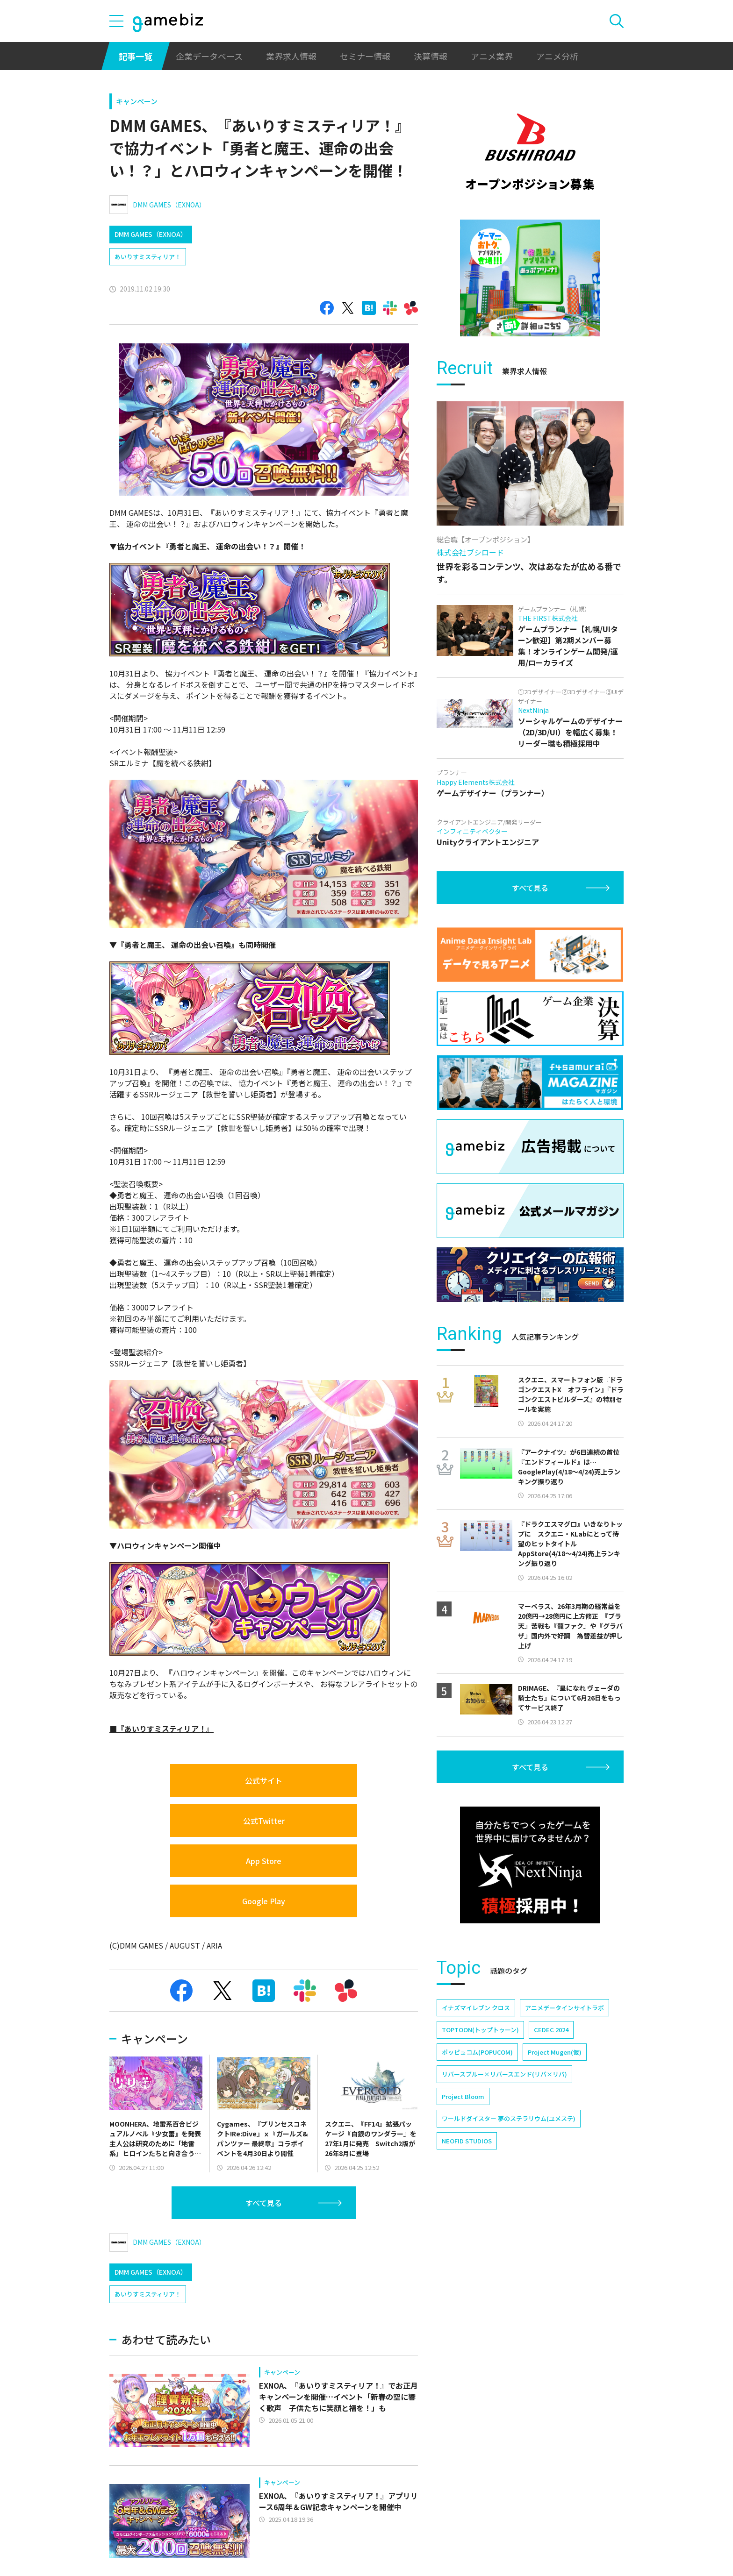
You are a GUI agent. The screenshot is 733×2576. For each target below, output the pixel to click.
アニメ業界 (492, 56)
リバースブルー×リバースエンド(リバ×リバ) (504, 2074)
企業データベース (209, 56)
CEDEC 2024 (551, 2029)
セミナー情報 (365, 56)
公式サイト (263, 1780)
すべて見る (263, 2202)
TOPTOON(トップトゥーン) (480, 2029)
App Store (263, 1860)
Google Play (263, 1901)
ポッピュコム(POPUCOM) (477, 2052)
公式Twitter (264, 1820)
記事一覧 (135, 56)
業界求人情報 (291, 56)
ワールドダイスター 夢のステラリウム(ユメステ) (508, 2118)
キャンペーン (137, 101)
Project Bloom (463, 2096)
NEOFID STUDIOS (467, 2140)
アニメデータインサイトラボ (564, 2007)
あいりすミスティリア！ (148, 256)
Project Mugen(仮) (555, 2052)
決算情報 (430, 56)
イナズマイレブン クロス (476, 2007)
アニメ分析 (557, 56)
